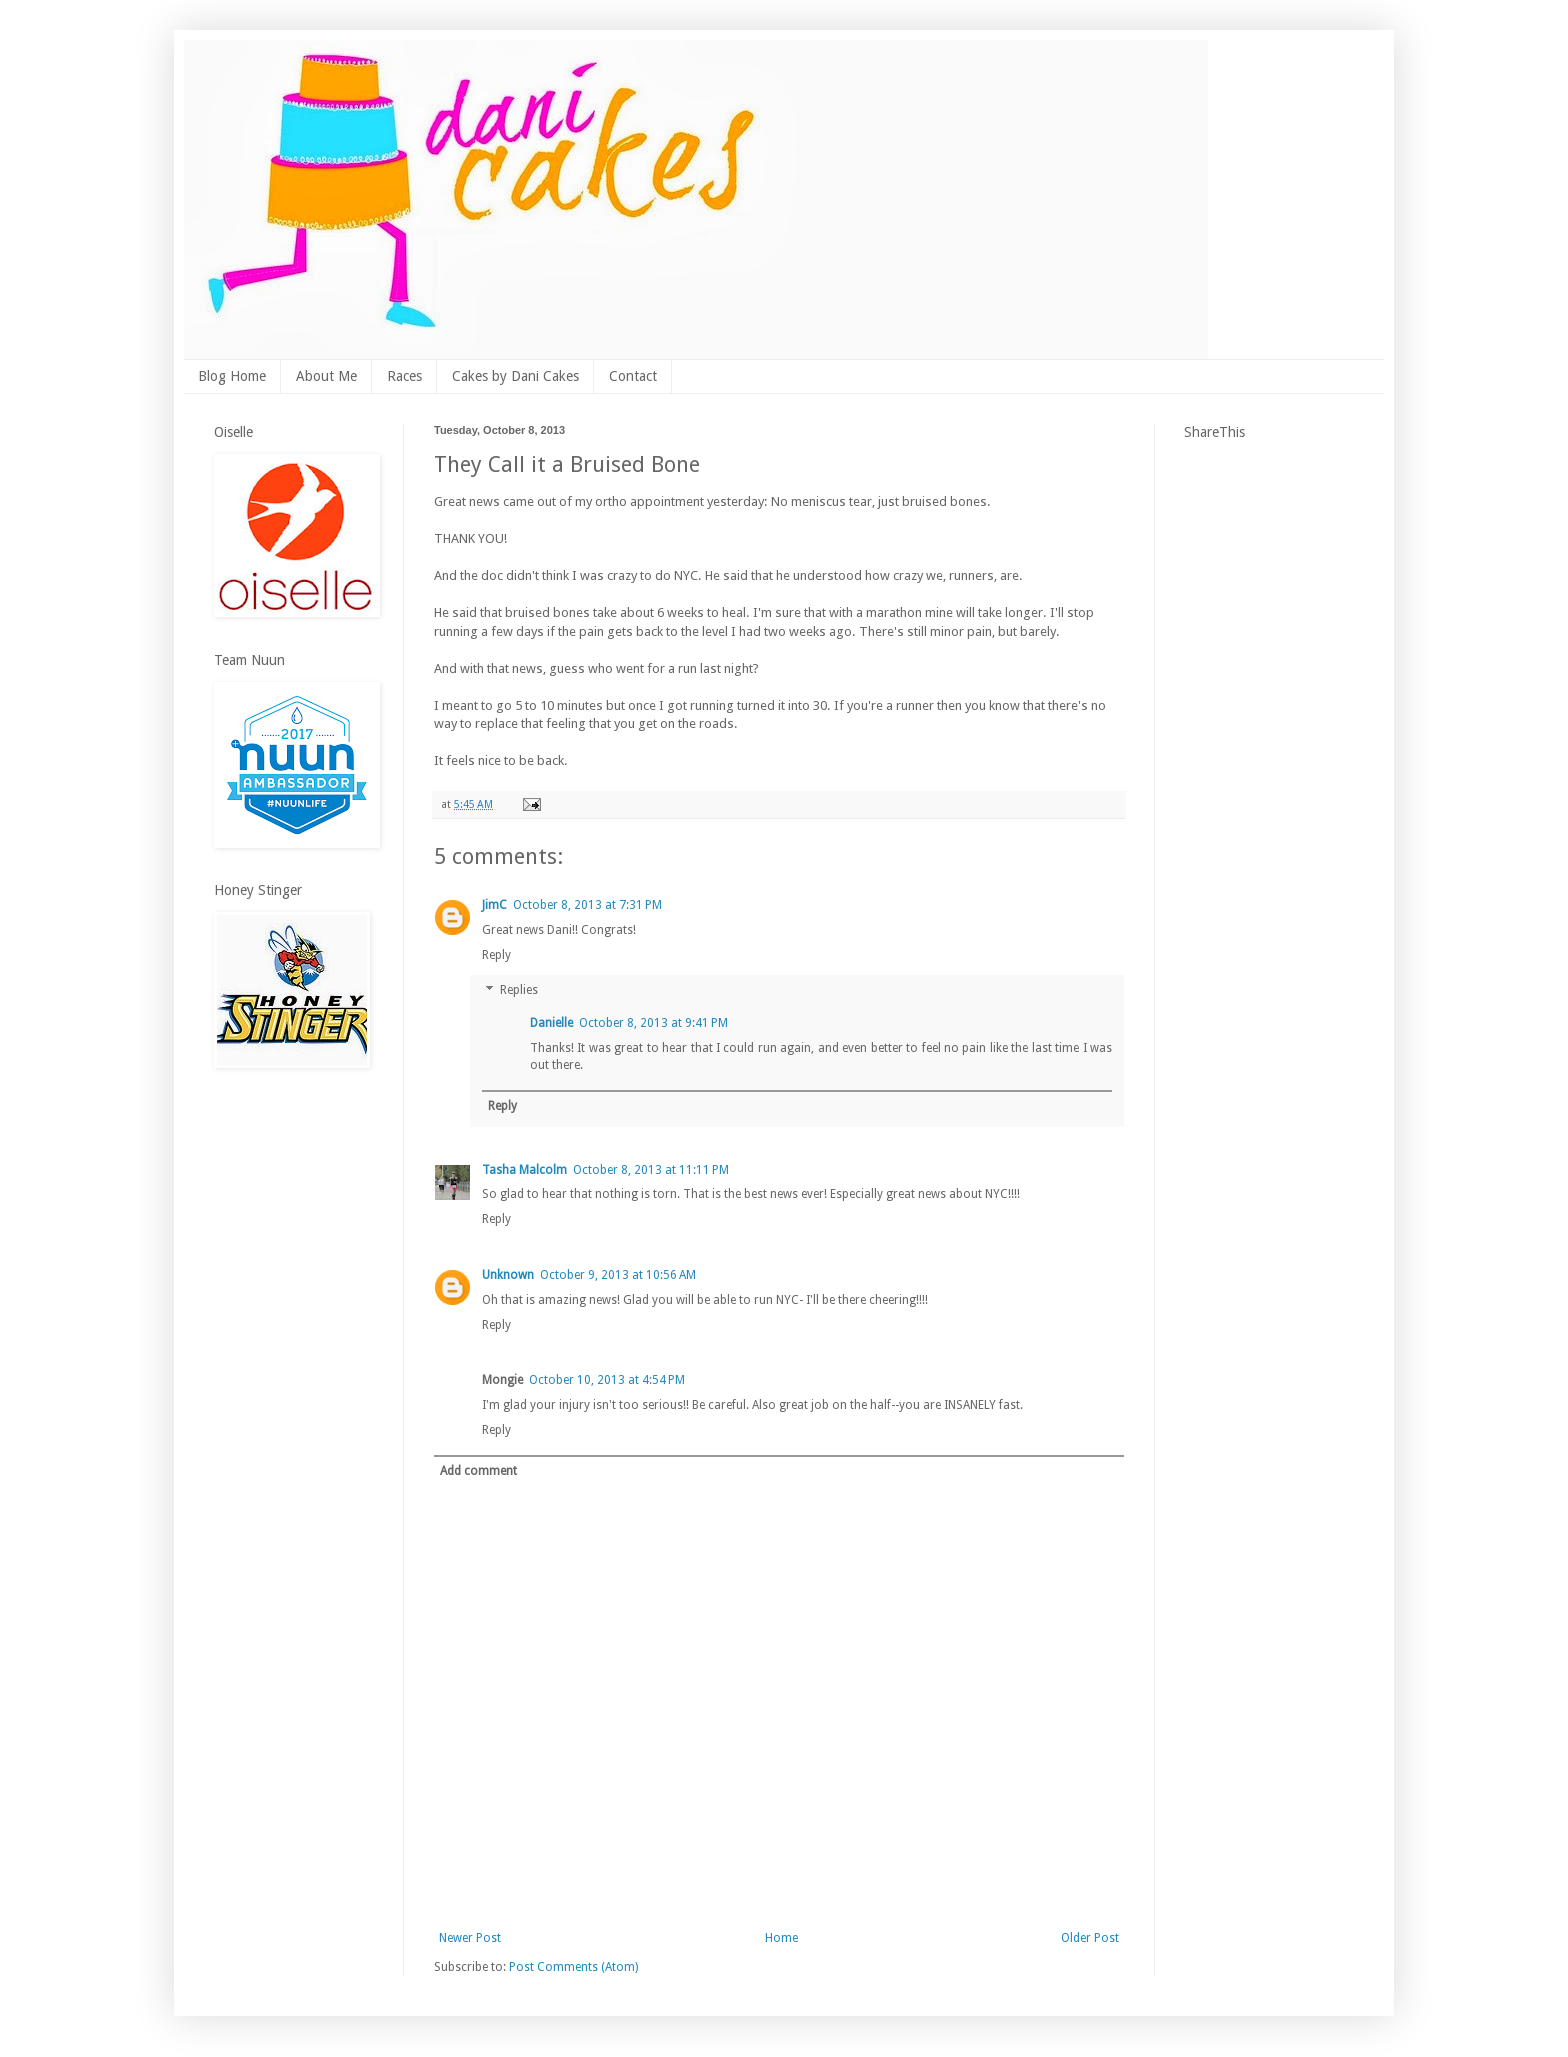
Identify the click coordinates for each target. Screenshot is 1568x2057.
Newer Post (470, 1938)
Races (404, 376)
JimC (494, 905)
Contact (633, 376)
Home (781, 1938)
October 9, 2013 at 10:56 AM (618, 1275)
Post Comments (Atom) (573, 1967)
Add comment (478, 1471)
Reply (496, 955)
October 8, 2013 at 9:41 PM (653, 1023)
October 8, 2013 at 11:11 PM (651, 1170)
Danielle (551, 1023)
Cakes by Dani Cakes (515, 376)
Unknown (508, 1275)
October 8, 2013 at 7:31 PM (587, 905)
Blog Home (232, 376)
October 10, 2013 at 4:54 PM (607, 1380)
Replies (519, 991)
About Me (326, 376)
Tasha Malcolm (524, 1170)
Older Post (1090, 1938)
